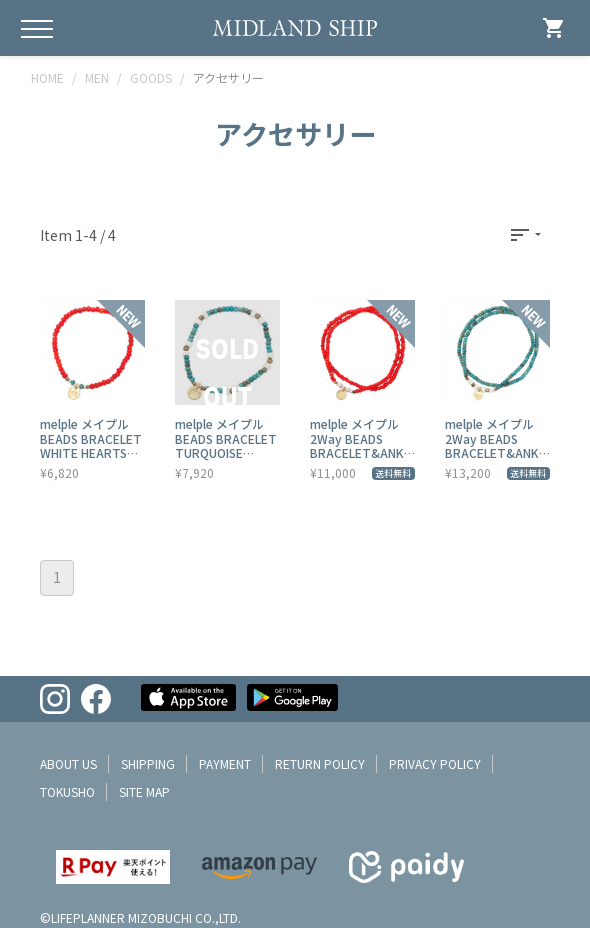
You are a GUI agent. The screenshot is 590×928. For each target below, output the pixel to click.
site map (144, 791)
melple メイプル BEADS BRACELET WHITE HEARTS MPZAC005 (91, 445)
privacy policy (435, 763)
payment (225, 763)
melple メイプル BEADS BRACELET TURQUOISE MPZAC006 (226, 445)
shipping (148, 763)
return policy (320, 763)
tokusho (67, 791)
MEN (97, 77)
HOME (47, 77)
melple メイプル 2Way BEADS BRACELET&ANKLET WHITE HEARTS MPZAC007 (360, 459)
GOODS (151, 77)
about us (68, 763)
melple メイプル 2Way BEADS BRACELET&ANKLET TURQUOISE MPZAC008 (495, 452)
